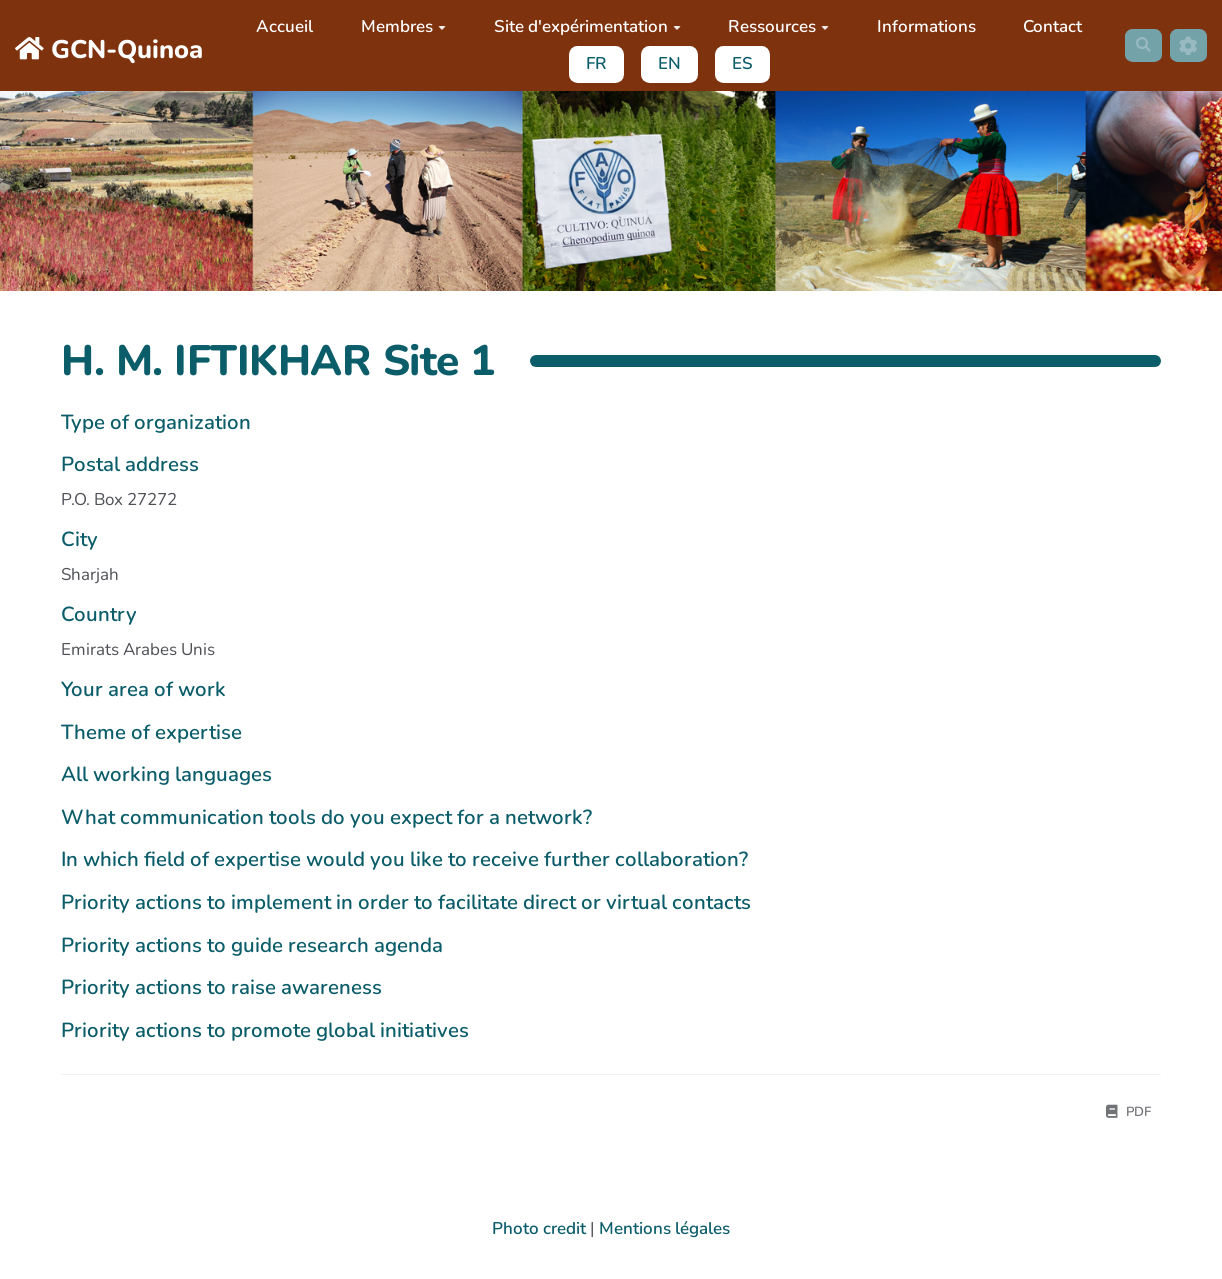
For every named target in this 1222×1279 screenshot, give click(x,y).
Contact (1046, 26)
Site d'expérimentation (580, 26)
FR (589, 63)
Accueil (278, 26)
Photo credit (539, 1231)
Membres (397, 26)
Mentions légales (664, 1231)
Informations (919, 26)
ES (735, 63)
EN (662, 63)
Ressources (772, 26)
